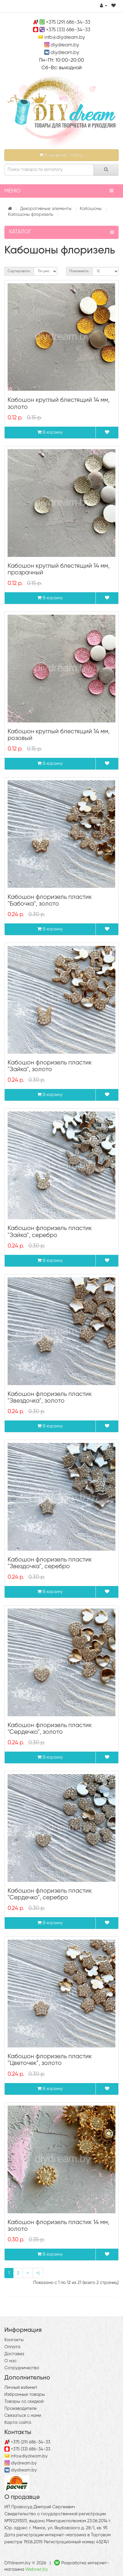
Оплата (12, 2347)
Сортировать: (19, 271)
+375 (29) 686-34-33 (68, 22)
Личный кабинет (20, 2387)
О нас (10, 2361)
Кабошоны (91, 208)
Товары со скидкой (24, 2401)
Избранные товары (24, 2394)
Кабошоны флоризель (30, 214)
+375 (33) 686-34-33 (68, 29)
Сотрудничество (21, 2368)
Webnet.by (36, 2569)
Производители (20, 2408)
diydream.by (65, 45)
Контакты (14, 2340)
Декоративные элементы (46, 208)
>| (37, 2273)
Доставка (14, 2354)
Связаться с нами (22, 2415)
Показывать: (79, 271)
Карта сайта (17, 2422)
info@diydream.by (64, 37)
